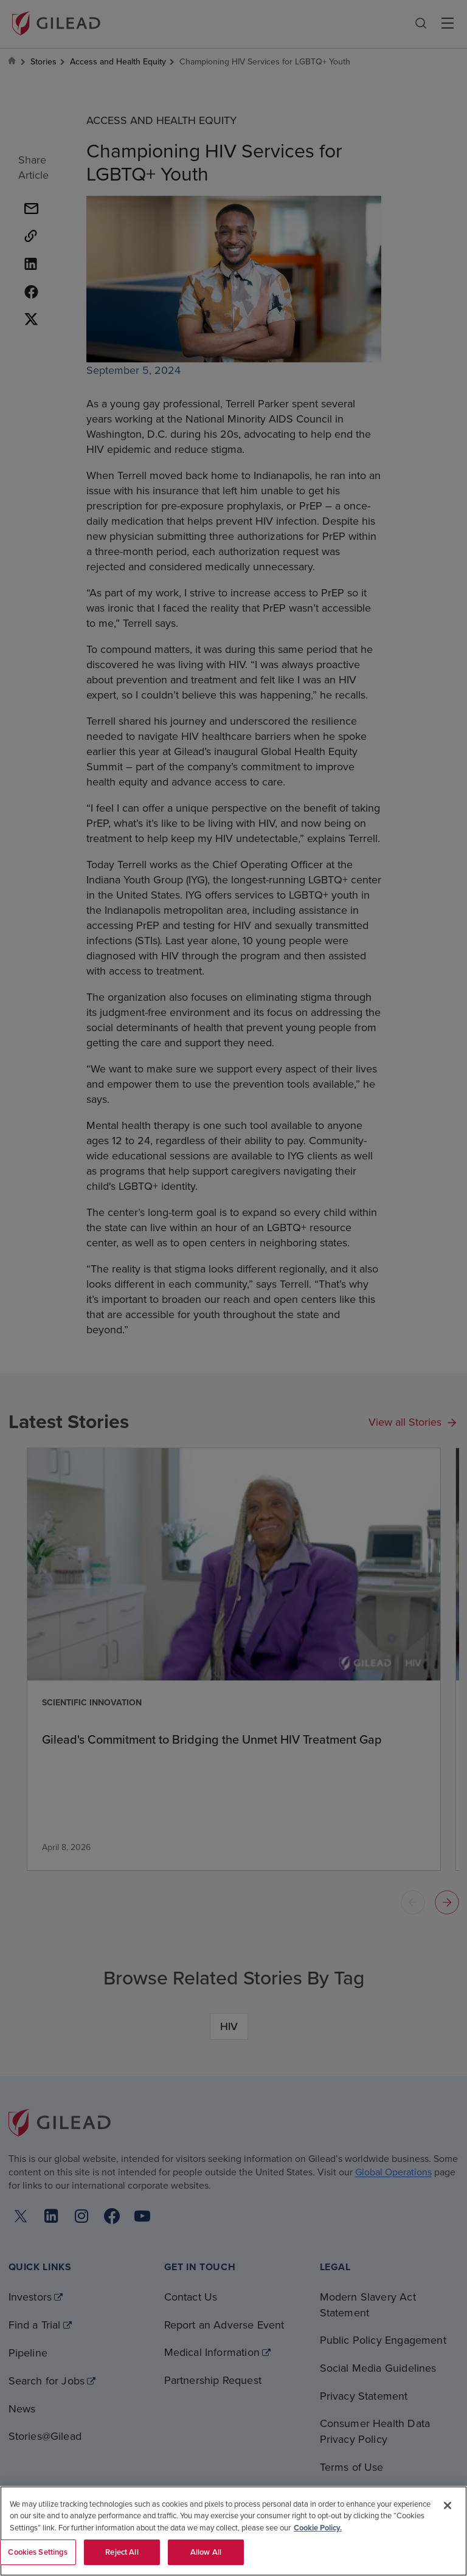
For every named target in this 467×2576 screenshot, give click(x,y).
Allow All (205, 2552)
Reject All (121, 2552)
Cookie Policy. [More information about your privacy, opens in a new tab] (318, 2527)
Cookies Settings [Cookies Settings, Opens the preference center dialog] (37, 2552)
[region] (233, 2531)
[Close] (447, 2505)
